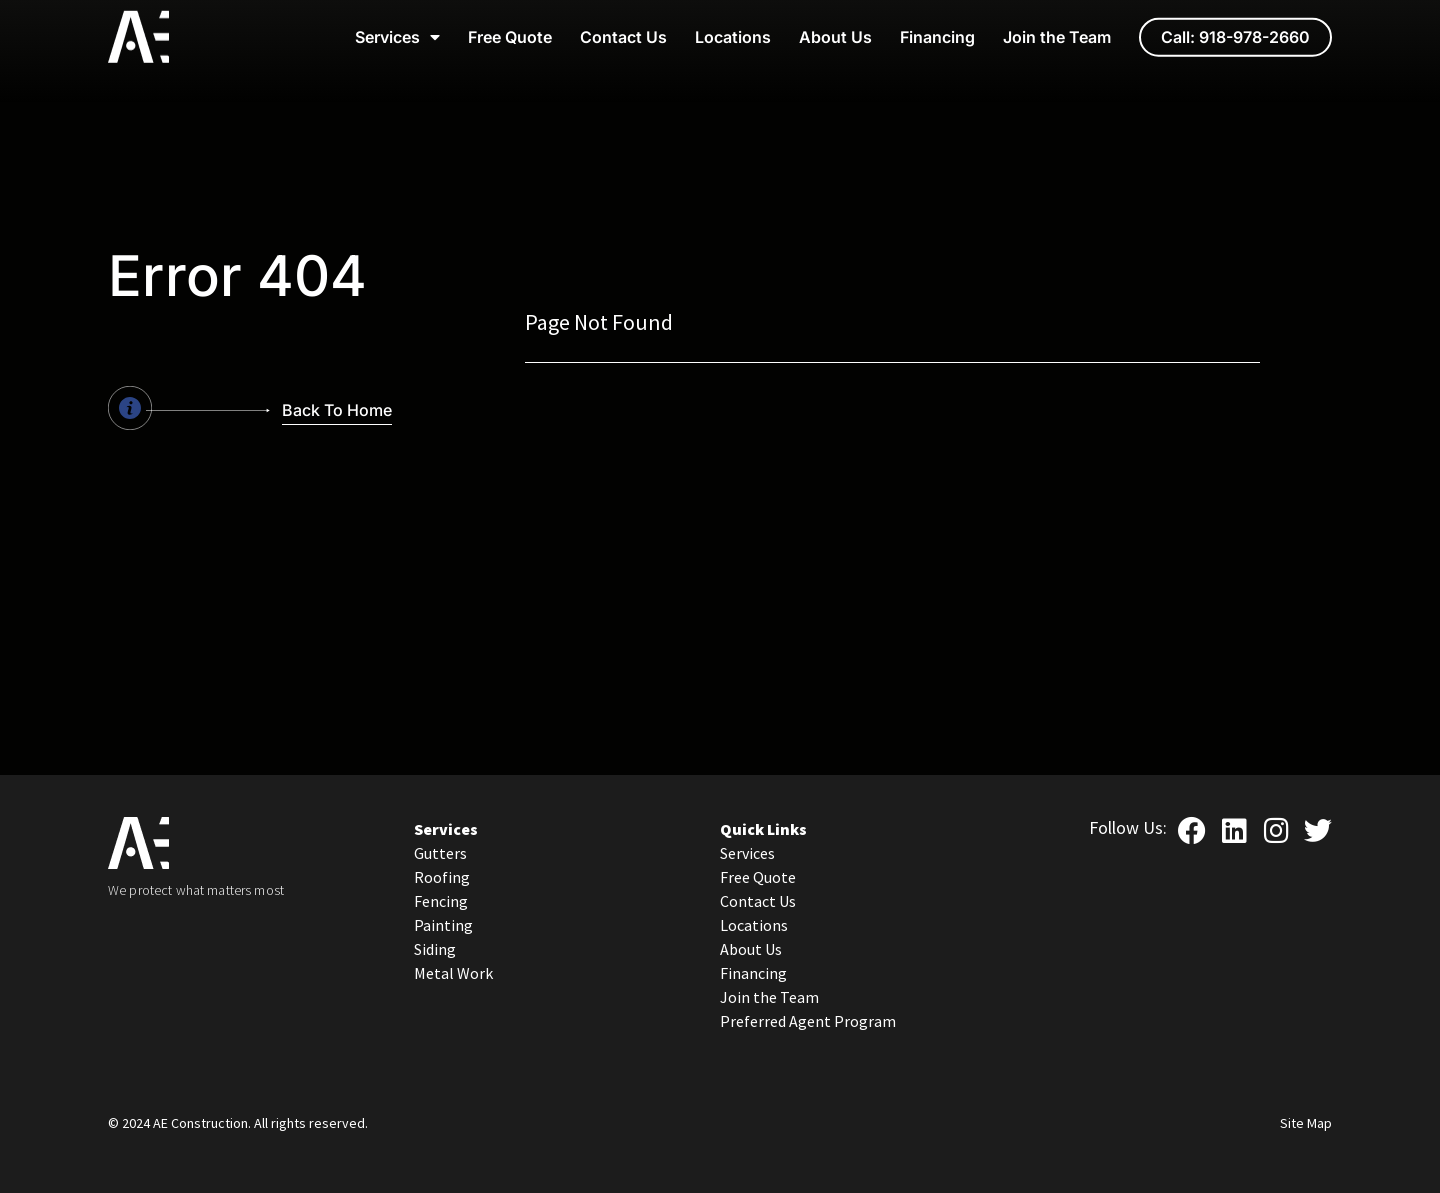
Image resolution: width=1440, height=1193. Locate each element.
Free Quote (510, 26)
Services (397, 26)
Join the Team (1057, 26)
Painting (443, 925)
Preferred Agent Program (808, 1021)
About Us (835, 26)
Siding (435, 949)
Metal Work (453, 973)
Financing (937, 26)
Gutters (440, 853)
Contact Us (623, 26)
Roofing (442, 877)
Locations (733, 26)
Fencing (441, 901)
